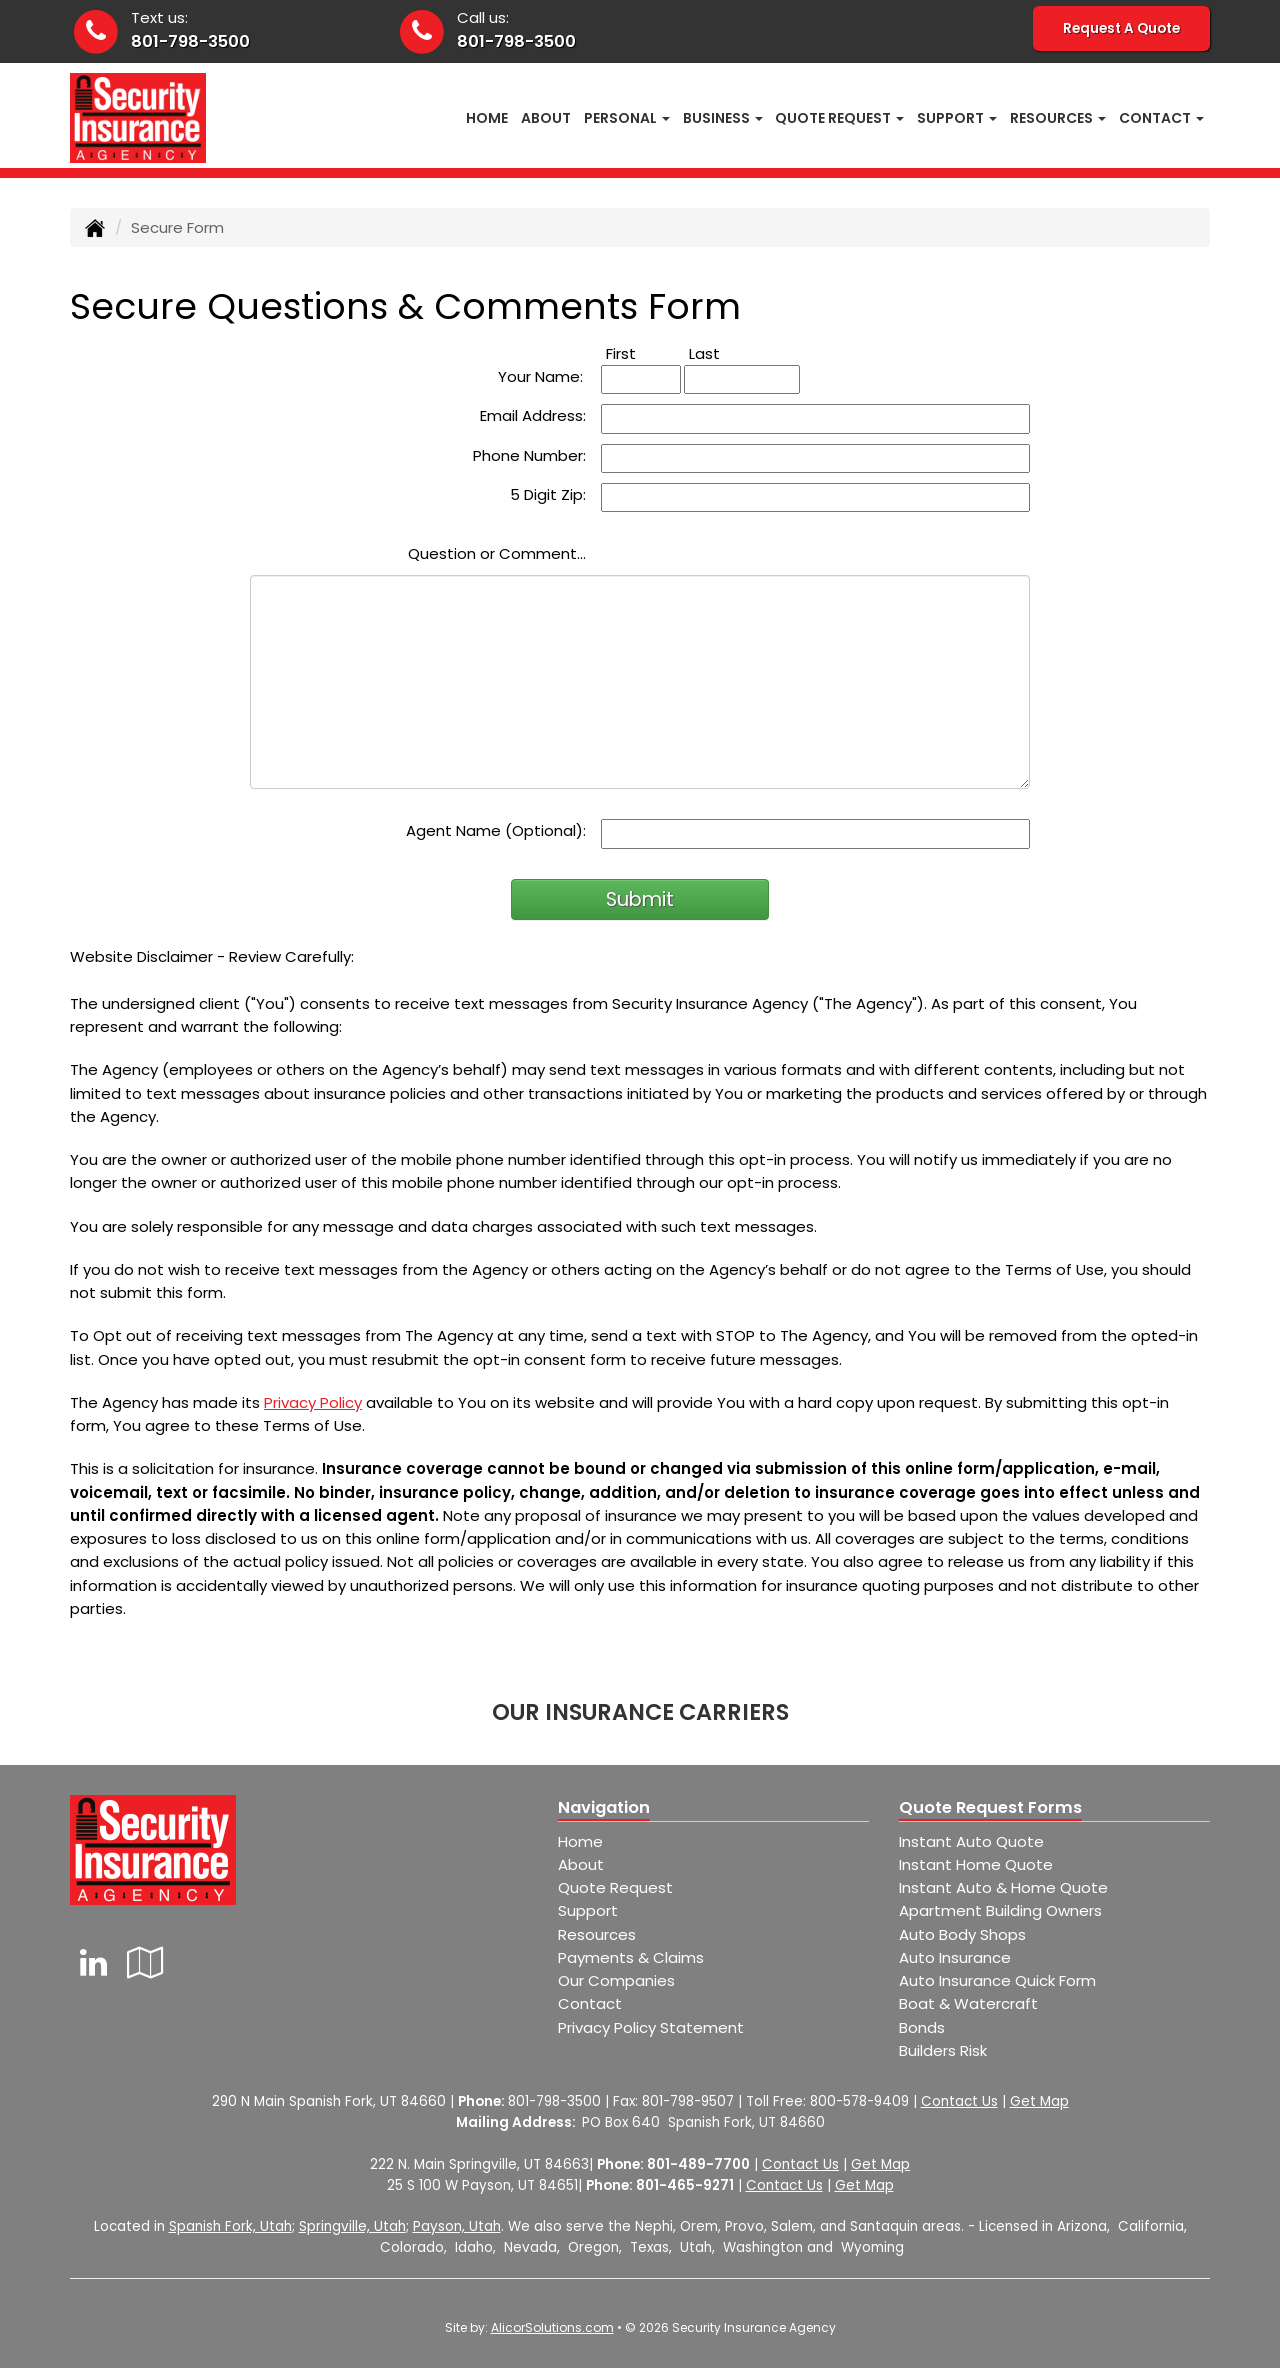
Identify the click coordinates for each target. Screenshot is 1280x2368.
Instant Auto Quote (971, 1841)
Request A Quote (1121, 28)
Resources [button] (1058, 118)
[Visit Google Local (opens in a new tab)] (145, 1962)
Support (588, 1910)
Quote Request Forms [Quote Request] (990, 1807)
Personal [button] (627, 118)
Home (487, 118)
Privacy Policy (313, 1402)
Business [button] (723, 118)
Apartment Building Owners (1000, 1910)
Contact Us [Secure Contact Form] (959, 2101)
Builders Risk (943, 2050)
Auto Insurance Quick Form (997, 1980)
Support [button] (957, 118)
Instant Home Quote (976, 1864)
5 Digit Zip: (548, 494)
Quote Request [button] (839, 118)
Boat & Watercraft (968, 2003)
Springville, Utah (352, 2226)
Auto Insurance (955, 1957)
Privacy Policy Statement (651, 2027)
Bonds (922, 2027)
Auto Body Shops (962, 1934)
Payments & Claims (631, 1957)
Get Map (1039, 2101)
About (546, 118)
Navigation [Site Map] (604, 1807)
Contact (590, 2003)
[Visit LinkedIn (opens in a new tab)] (93, 1962)
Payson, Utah (457, 2226)
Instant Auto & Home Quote (1003, 1887)
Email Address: (533, 415)
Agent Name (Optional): (496, 830)
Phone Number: (529, 455)
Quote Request (615, 1887)
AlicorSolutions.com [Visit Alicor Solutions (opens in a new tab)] (552, 2327)
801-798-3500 (190, 41)
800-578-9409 (859, 2101)
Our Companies (616, 1980)
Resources (597, 1934)
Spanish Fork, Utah (230, 2226)
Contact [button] (1161, 118)
